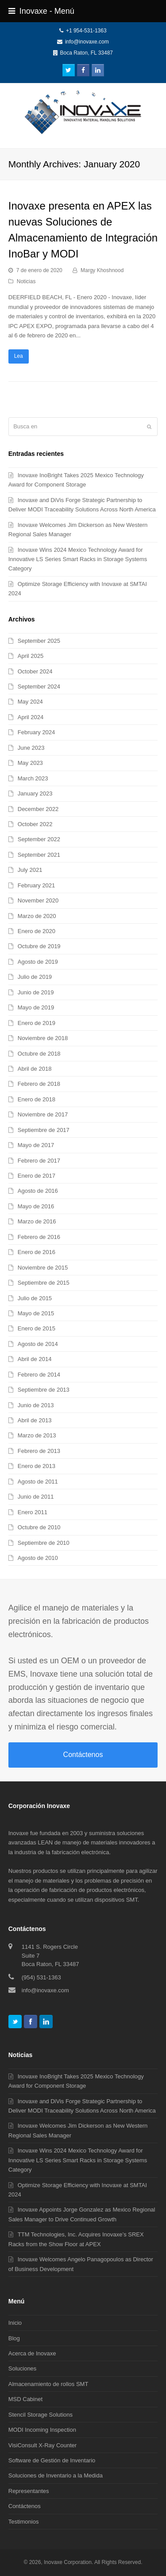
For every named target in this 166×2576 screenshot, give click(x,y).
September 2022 (39, 839)
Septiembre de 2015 (43, 1282)
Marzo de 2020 (37, 916)
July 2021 (30, 870)
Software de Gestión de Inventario (52, 2460)
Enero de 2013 (36, 1466)
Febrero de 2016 (39, 1237)
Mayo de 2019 (36, 1007)
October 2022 (35, 824)
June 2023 (31, 747)
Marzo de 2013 (37, 1435)
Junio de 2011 (36, 1496)
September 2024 (39, 686)
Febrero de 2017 (39, 1160)
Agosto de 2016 (38, 1190)
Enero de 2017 (36, 1175)
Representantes (28, 2491)
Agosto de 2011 (38, 1481)
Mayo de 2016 (36, 1206)
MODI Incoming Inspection (42, 2429)
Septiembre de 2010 (43, 1542)
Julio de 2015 (35, 1298)
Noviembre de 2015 (43, 1267)
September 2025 (39, 640)
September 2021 (39, 854)
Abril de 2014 (35, 1359)
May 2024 (30, 701)
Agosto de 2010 (38, 1558)
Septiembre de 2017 (43, 1130)
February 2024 (36, 732)
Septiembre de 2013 (43, 1389)
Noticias (26, 281)
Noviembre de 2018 (43, 1038)
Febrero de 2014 (39, 1374)
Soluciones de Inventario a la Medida (55, 2475)
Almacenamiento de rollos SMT (48, 2384)
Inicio (15, 2322)
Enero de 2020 (36, 931)
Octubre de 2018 (39, 1053)
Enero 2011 (32, 1512)
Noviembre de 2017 (43, 1114)
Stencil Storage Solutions (40, 2414)
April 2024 (31, 717)
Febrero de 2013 (39, 1451)
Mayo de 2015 (36, 1313)
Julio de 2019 (35, 976)
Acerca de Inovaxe (32, 2353)
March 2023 (33, 778)
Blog (14, 2338)
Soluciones (22, 2368)
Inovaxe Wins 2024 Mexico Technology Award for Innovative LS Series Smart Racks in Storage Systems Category (77, 559)
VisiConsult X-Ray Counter (42, 2445)
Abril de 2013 (35, 1420)
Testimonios (23, 2521)
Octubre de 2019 (39, 946)
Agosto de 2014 (38, 1344)
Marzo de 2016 (37, 1221)
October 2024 (35, 671)
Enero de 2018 (36, 1099)
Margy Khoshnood (102, 270)
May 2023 (30, 763)
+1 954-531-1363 (86, 31)
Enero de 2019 (36, 1023)
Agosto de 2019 (38, 961)
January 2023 (35, 793)
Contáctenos (83, 1754)
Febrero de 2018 (39, 1083)
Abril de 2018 (35, 1068)
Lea (18, 356)
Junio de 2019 (36, 992)
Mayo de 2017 (36, 1145)
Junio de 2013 (36, 1405)
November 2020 (38, 900)
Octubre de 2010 (39, 1527)
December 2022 (38, 809)
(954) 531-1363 (41, 1977)
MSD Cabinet (25, 2399)
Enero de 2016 (36, 1252)
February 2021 (36, 885)
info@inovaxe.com (87, 42)
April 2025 (31, 656)
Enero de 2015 (36, 1328)
